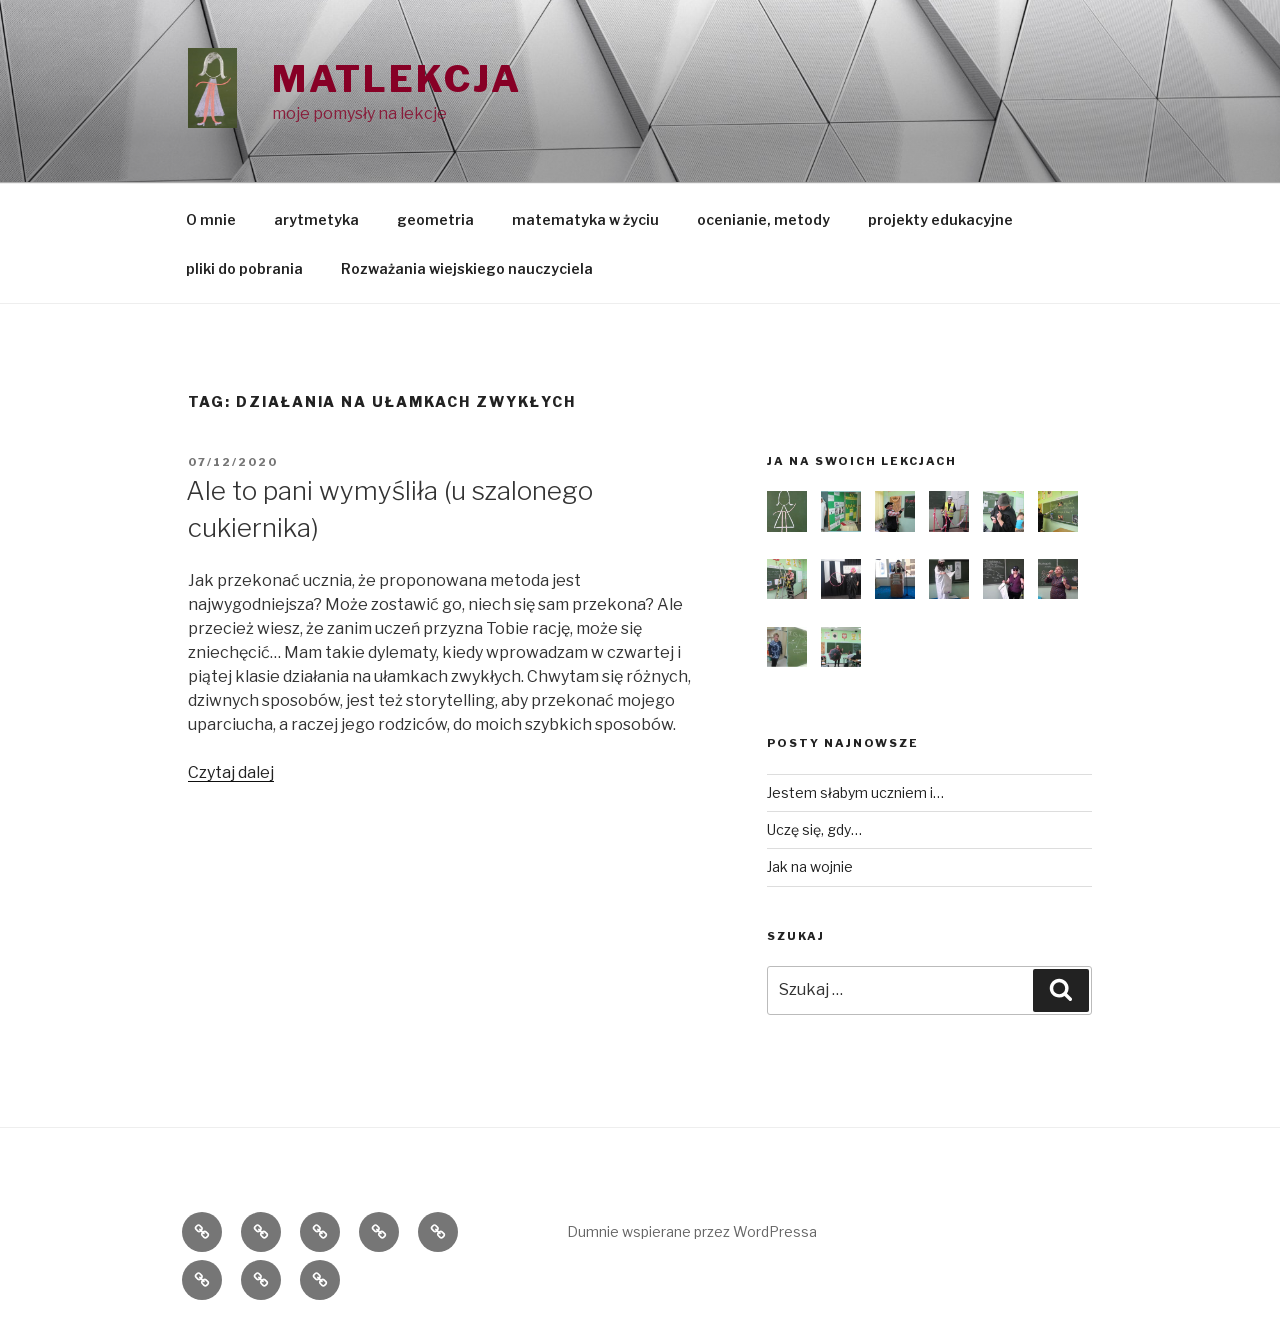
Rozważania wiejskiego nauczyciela (467, 268)
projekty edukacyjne (940, 219)
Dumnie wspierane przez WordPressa (692, 1231)
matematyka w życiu (585, 219)
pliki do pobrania (244, 268)
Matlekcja (397, 79)
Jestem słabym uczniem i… (855, 792)
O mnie (211, 219)
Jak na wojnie (810, 866)
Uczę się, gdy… (814, 829)
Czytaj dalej (231, 772)
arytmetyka (316, 219)
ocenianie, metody (763, 219)
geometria (435, 219)
